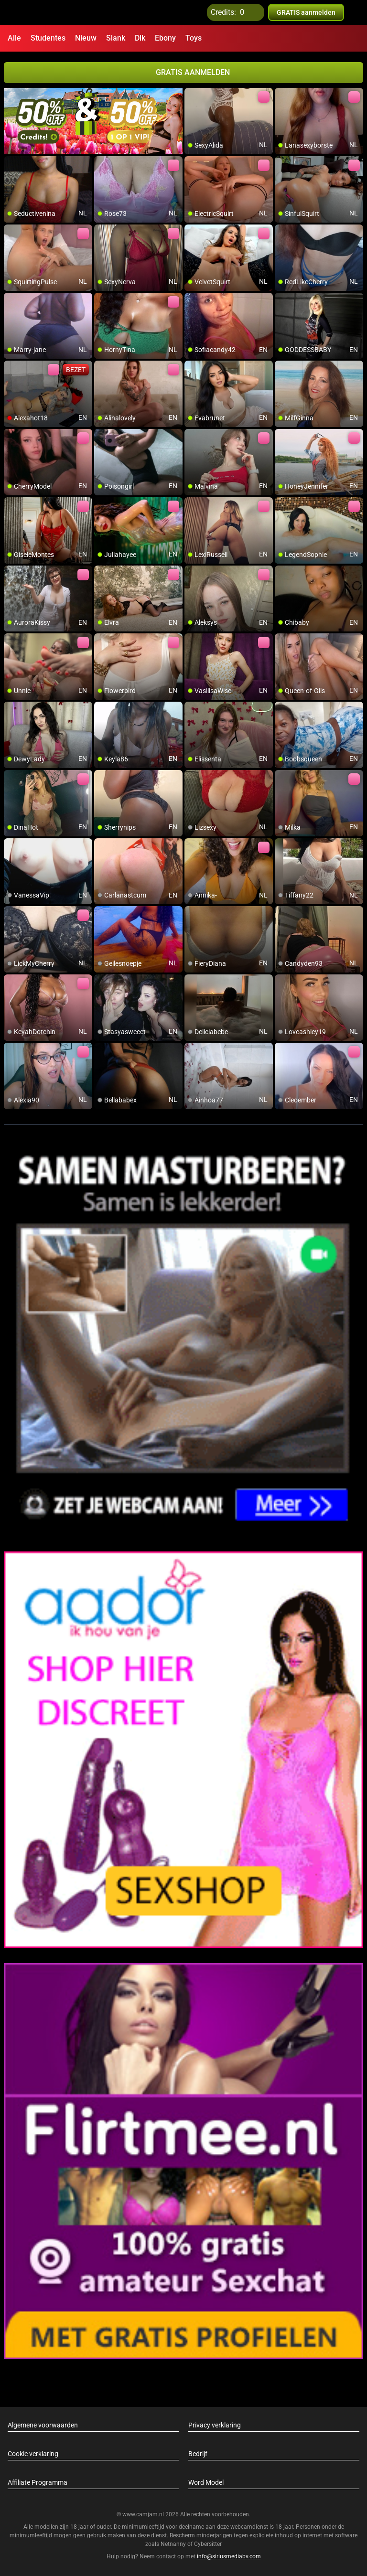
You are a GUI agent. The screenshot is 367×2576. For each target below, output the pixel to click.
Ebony (165, 38)
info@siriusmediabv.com (229, 2556)
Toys (193, 38)
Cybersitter (208, 2544)
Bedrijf (197, 2454)
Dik (140, 38)
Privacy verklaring (214, 2425)
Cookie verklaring (33, 2454)
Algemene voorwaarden (43, 2425)
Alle (14, 38)
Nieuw (86, 38)
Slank (115, 38)
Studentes (48, 38)
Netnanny (174, 2544)
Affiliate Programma (37, 2482)
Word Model (206, 2482)
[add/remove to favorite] (192, 95)
